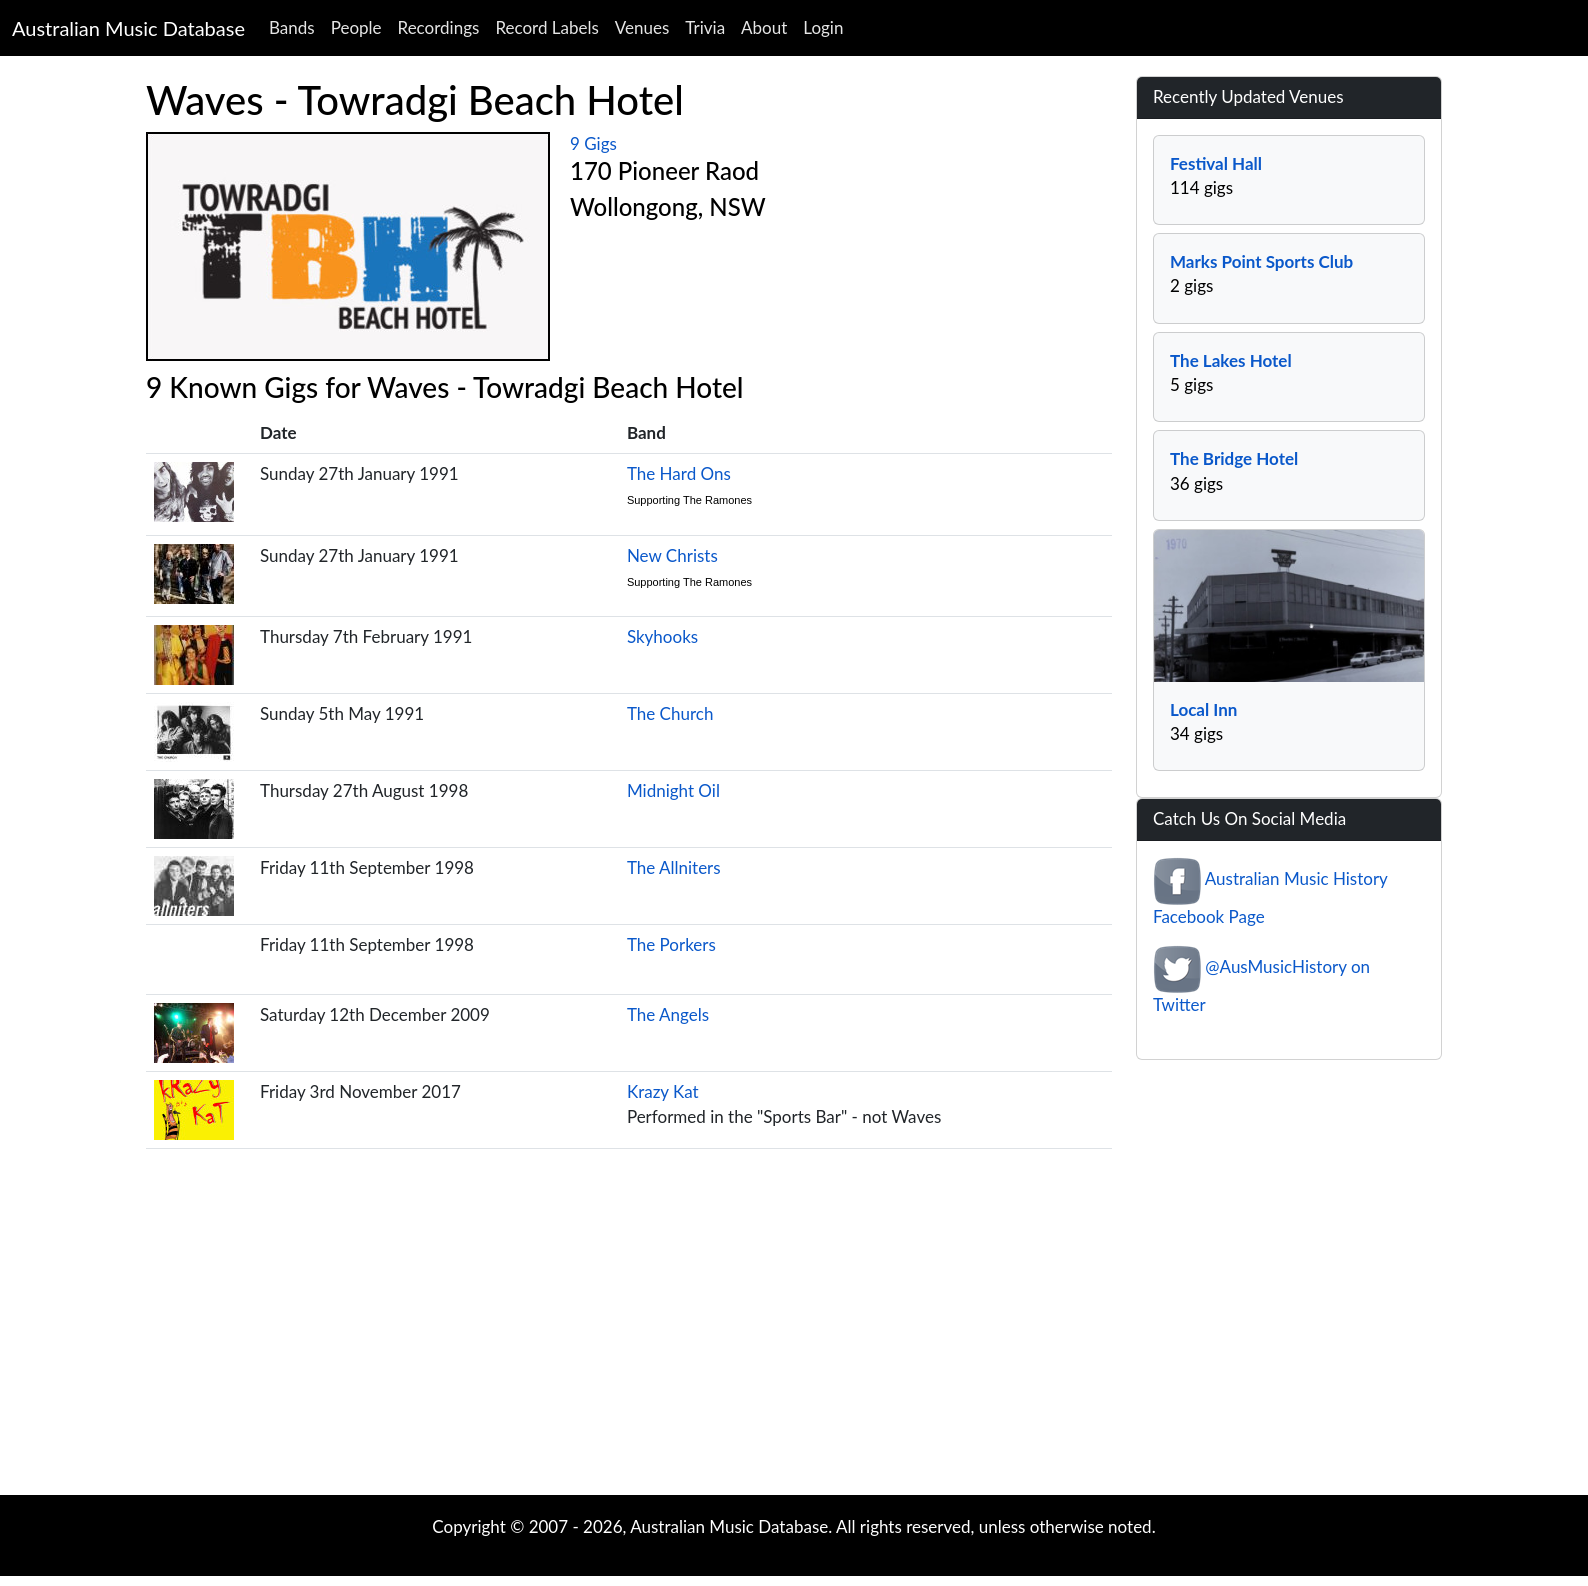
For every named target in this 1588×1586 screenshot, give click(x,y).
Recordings (439, 27)
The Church (670, 713)
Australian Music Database (128, 28)
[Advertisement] (794, 1335)
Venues (642, 27)
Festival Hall (1216, 163)
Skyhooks (662, 636)
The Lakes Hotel (1231, 360)
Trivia (705, 27)
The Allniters (674, 867)
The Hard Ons (679, 473)
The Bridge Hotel (1234, 458)
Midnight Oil (673, 790)
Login (823, 27)
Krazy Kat (663, 1091)
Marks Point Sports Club (1261, 261)
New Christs (672, 555)
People (356, 27)
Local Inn (1203, 709)
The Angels (668, 1014)
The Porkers (671, 944)
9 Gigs (593, 143)
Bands (292, 27)
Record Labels (546, 27)
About (764, 27)
